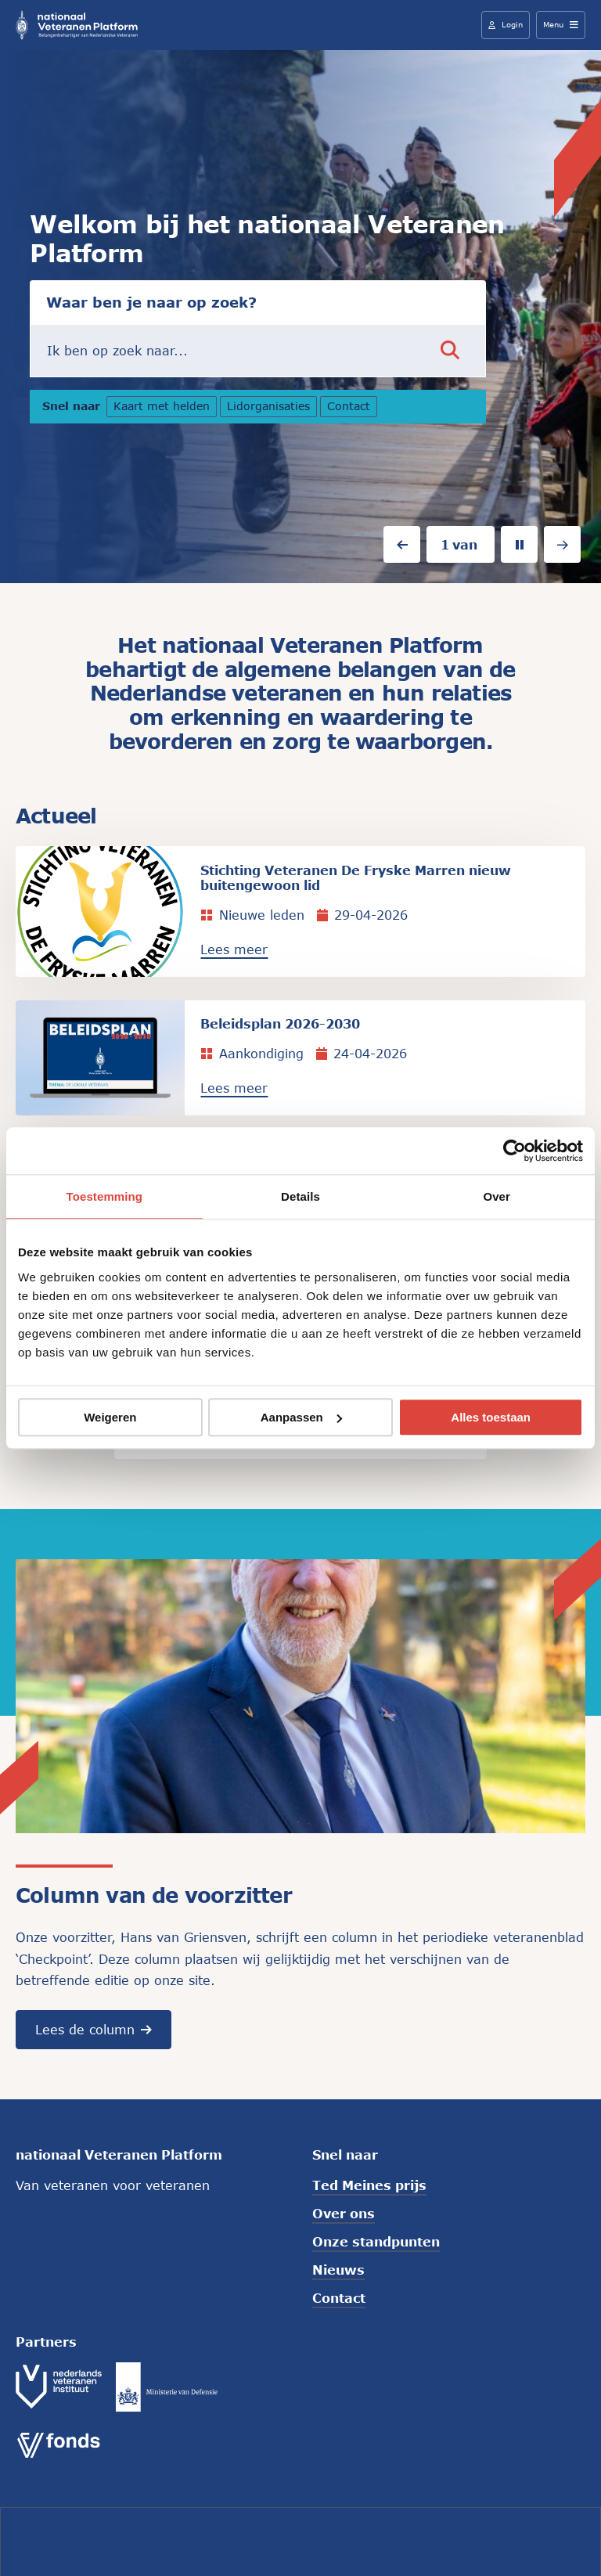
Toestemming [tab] (105, 1196)
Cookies (271, 2540)
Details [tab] (300, 1196)
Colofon (205, 2540)
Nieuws (338, 2271)
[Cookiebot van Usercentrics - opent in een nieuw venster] (514, 1150)
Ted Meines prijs (369, 2186)
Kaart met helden (161, 408)
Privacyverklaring (367, 2540)
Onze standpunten (376, 2243)
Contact (352, 408)
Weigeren (110, 1417)
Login (505, 24)
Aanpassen (301, 1417)
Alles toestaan (491, 1417)
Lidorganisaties (272, 408)
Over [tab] (496, 1196)
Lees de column (93, 2030)
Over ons (343, 2214)
